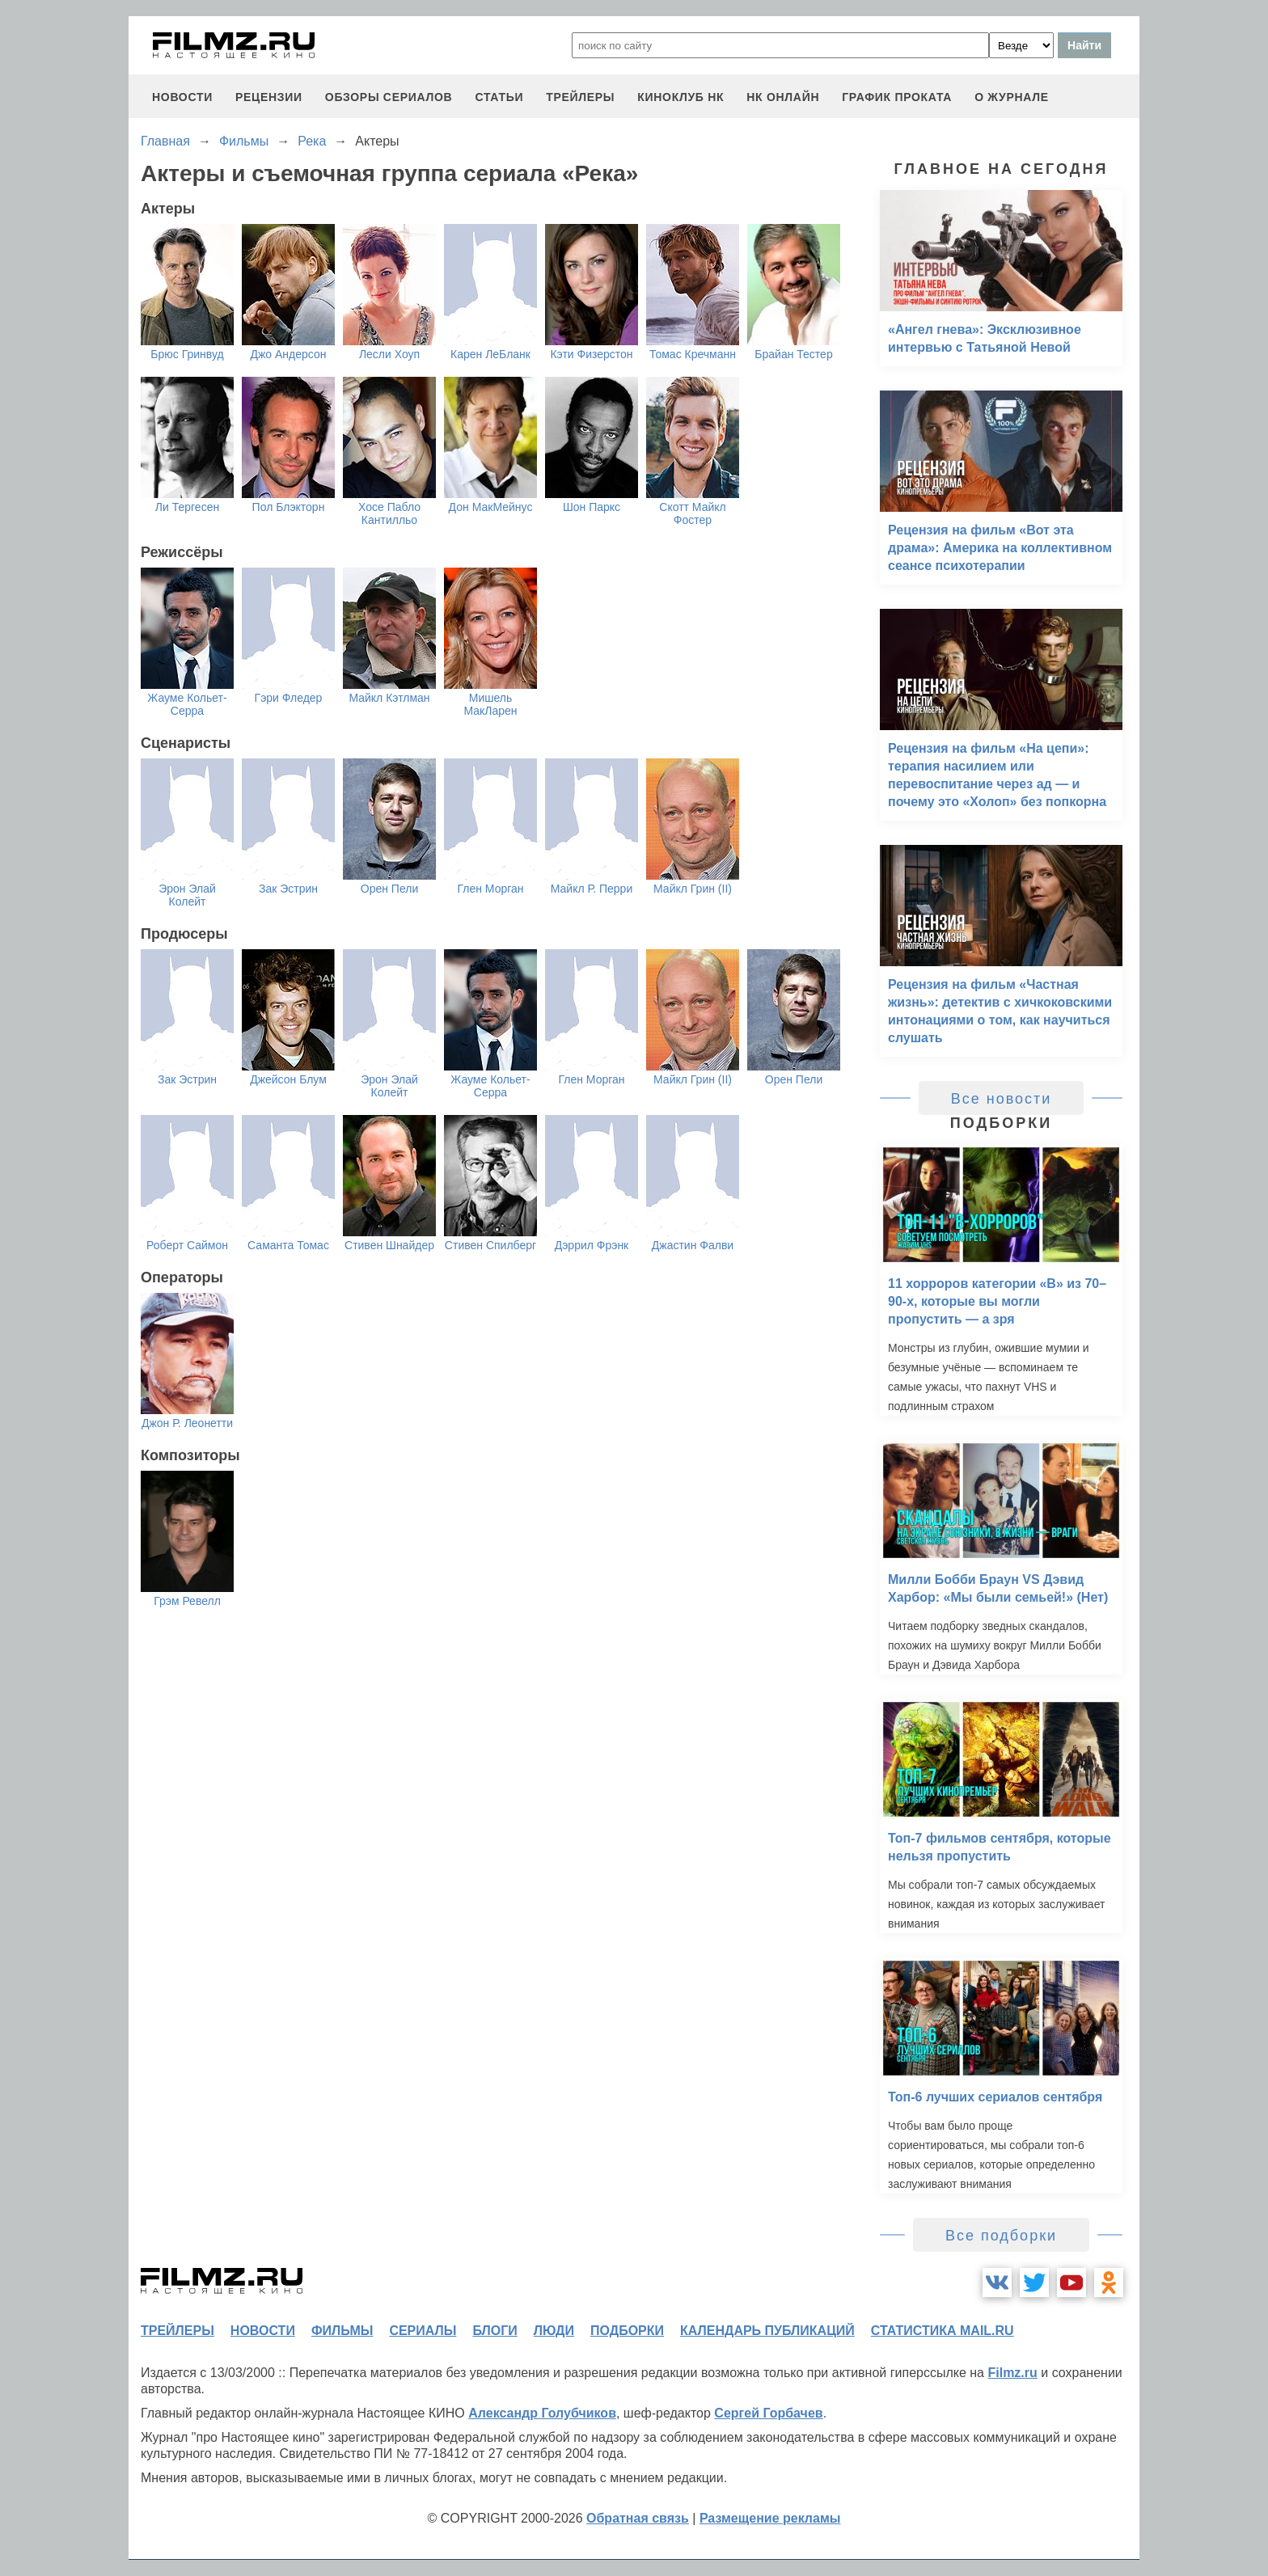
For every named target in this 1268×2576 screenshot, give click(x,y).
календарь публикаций (767, 2330)
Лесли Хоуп (389, 354)
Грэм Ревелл (187, 1600)
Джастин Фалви (692, 1245)
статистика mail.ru (942, 2330)
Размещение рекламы (770, 2518)
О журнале (1011, 97)
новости (182, 97)
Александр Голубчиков (542, 2413)
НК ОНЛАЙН (782, 97)
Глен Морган (490, 888)
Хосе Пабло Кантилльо (389, 513)
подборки (627, 2330)
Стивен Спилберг (490, 1245)
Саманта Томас (288, 1245)
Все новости (1001, 1099)
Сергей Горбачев (768, 2413)
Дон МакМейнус (491, 506)
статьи (499, 97)
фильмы (342, 2330)
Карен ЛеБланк (490, 354)
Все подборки (1001, 2236)
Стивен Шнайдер (389, 1245)
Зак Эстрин (288, 888)
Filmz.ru (1012, 2373)
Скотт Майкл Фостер (692, 513)
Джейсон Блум (288, 1079)
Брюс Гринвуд (186, 354)
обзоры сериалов (389, 97)
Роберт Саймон (187, 1245)
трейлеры (580, 97)
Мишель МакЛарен (490, 704)
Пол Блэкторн (288, 506)
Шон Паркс (591, 506)
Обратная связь (637, 2518)
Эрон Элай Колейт (187, 895)
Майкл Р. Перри (591, 888)
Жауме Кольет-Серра (186, 704)
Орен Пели (389, 888)
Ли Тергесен (187, 506)
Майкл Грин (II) (692, 888)
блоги (494, 2330)
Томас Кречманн (692, 354)
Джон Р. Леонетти (187, 1423)
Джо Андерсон (288, 354)
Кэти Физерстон (591, 354)
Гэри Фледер (289, 697)
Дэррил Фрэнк (592, 1245)
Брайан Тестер (793, 354)
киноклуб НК (680, 97)
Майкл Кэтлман (389, 697)
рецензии (268, 97)
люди (554, 2330)
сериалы (422, 2330)
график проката (897, 97)
